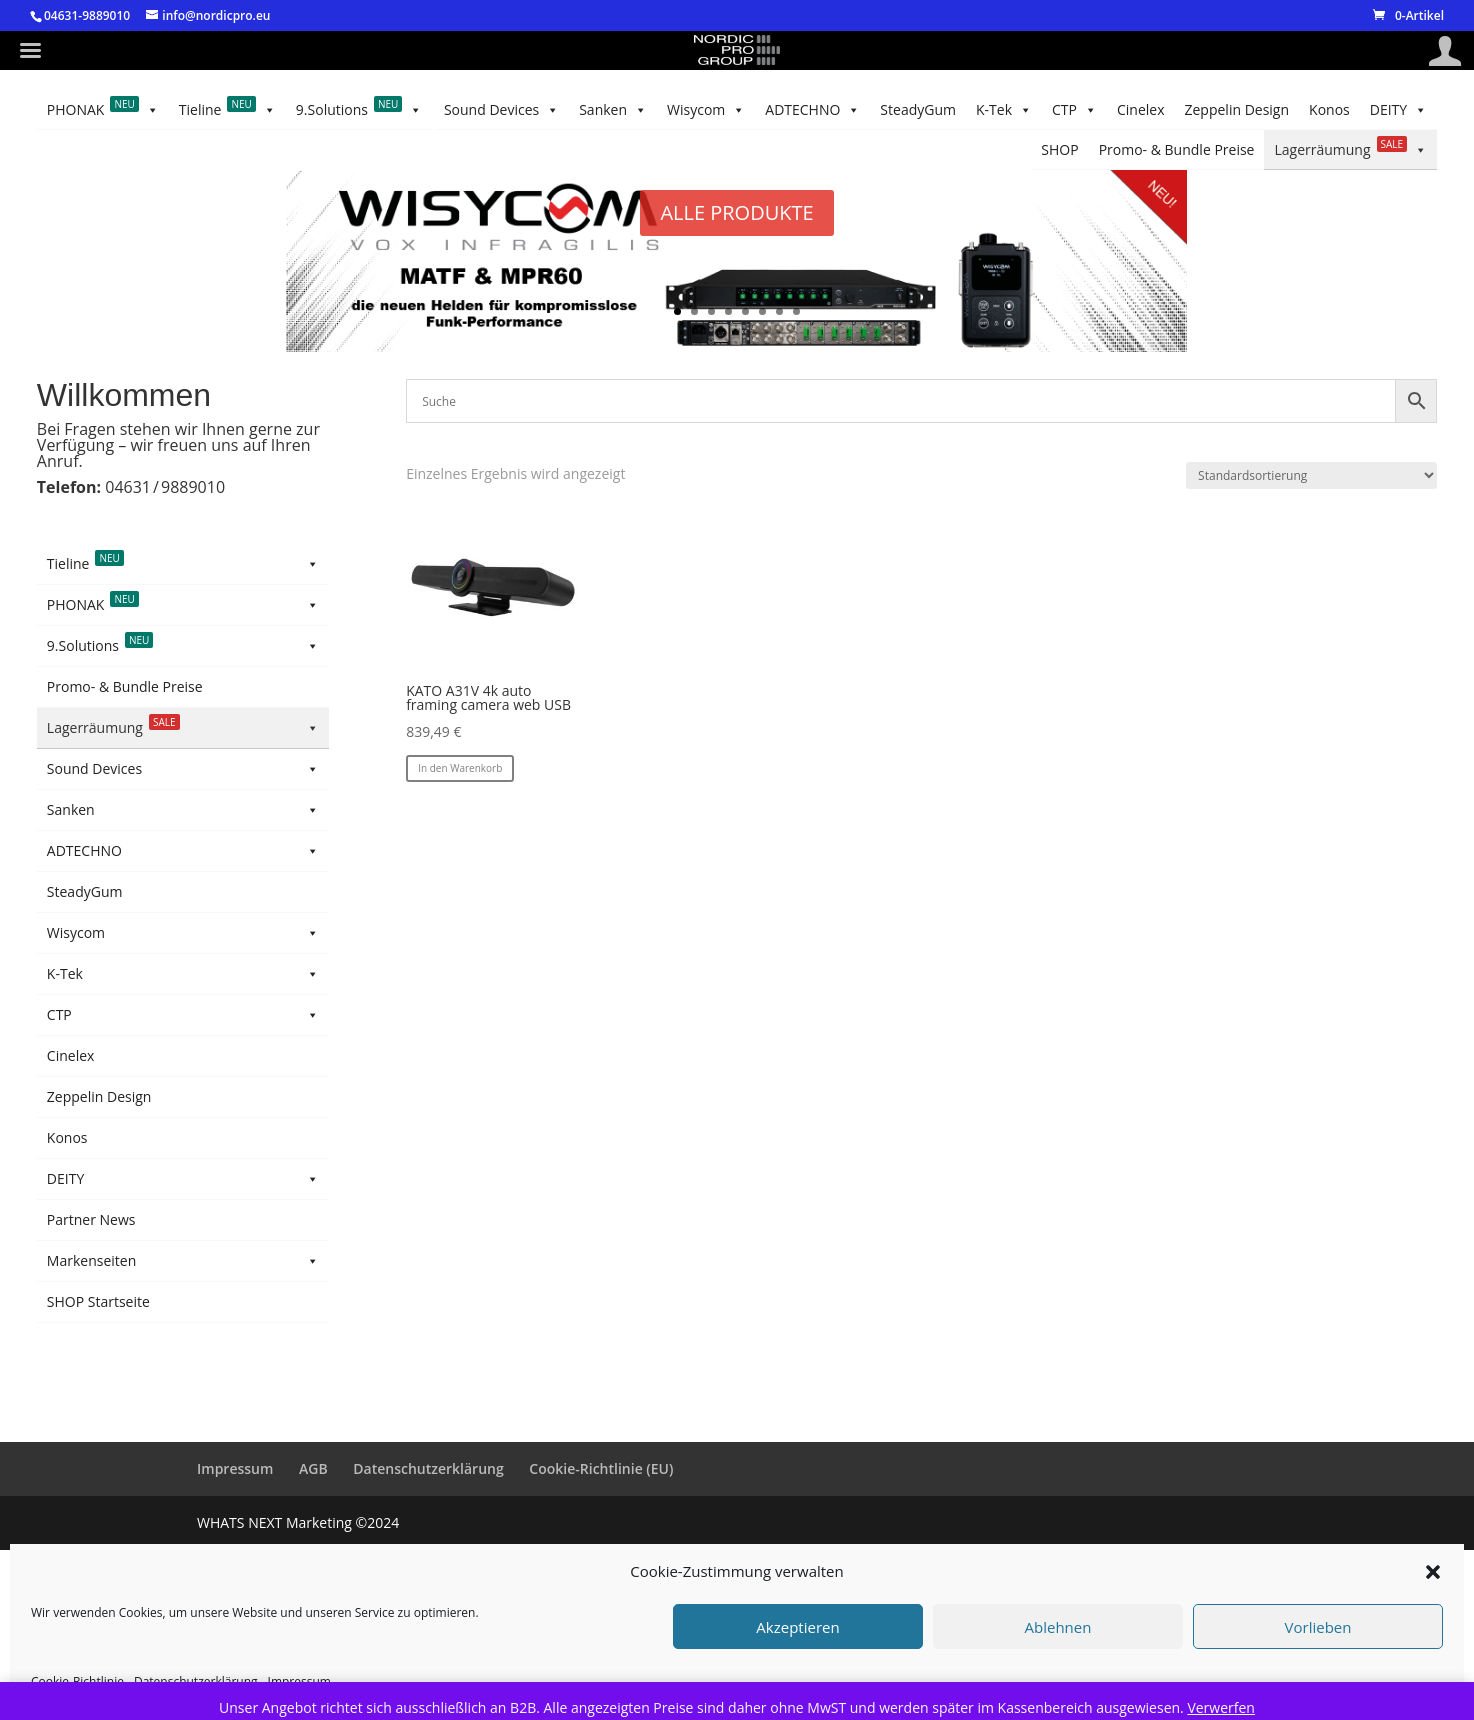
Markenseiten (183, 1436)
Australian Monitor (108, 766)
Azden (67, 801)
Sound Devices (963, 110)
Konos (135, 109)
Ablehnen (1058, 1627)
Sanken (852, 110)
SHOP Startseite (98, 1476)
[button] (1433, 1572)
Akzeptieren (797, 1627)
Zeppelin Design (228, 109)
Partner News (91, 1394)
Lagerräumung (1117, 110)
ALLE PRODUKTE (736, 212)
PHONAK (103, 150)
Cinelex (325, 109)
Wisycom (759, 110)
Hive (61, 836)
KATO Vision (86, 871)
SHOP (1408, 109)
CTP (390, 110)
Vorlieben (1318, 1627)
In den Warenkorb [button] (460, 768)
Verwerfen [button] (1221, 1707)
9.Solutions (359, 150)
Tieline (227, 150)
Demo (66, 906)
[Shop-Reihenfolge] (1311, 475)
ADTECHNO (652, 110)
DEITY (1398, 150)
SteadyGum (547, 109)
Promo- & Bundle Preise (1292, 109)
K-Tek (461, 110)
